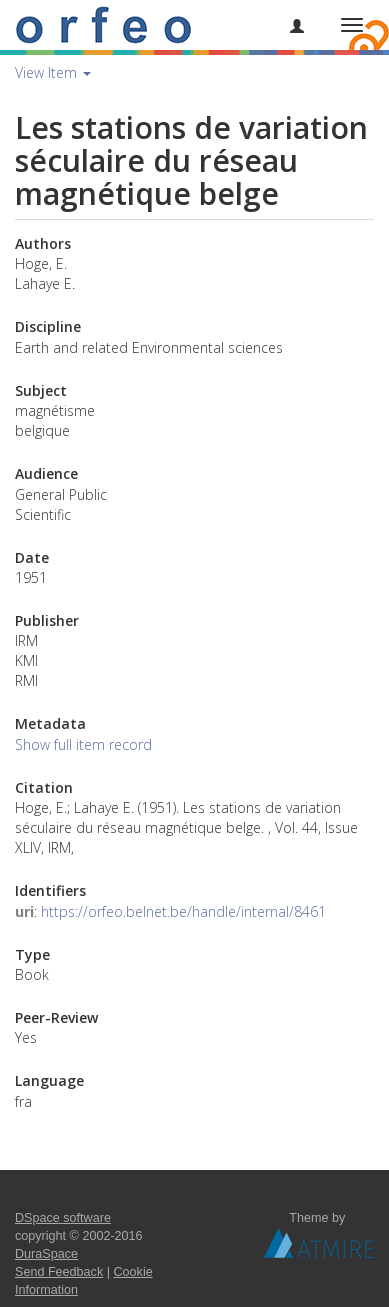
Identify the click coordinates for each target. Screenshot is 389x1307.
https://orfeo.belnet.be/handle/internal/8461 (183, 911)
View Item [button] (53, 72)
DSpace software (63, 1218)
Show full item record (83, 744)
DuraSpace (46, 1254)
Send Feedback (59, 1272)
